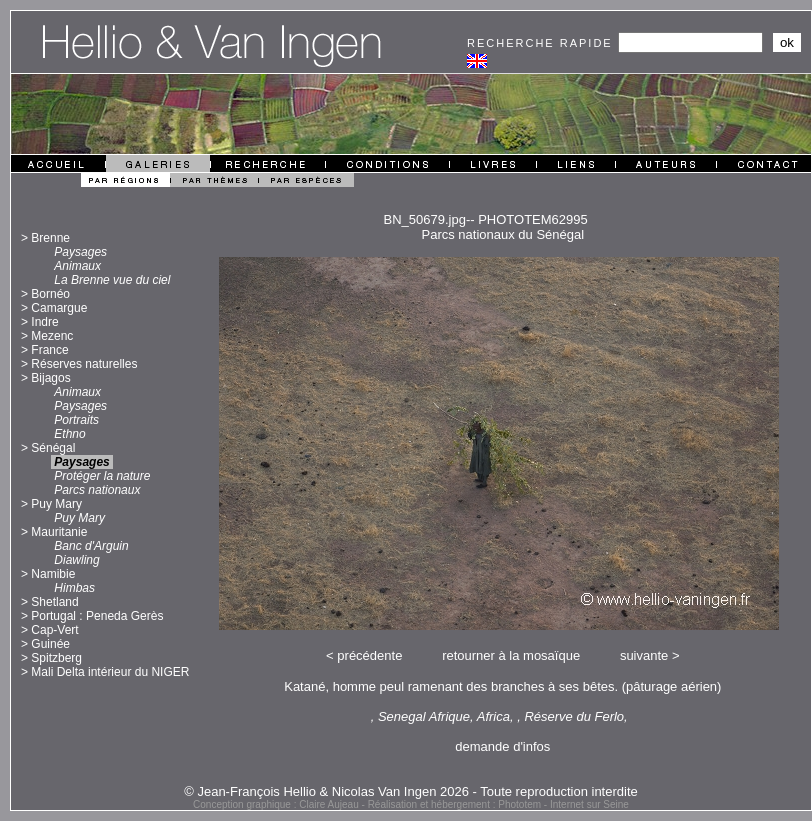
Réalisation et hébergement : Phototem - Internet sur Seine (498, 804)
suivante (644, 655)
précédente (369, 655)
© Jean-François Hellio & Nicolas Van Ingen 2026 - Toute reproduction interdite (411, 791)
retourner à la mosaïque (511, 655)
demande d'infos (502, 746)
